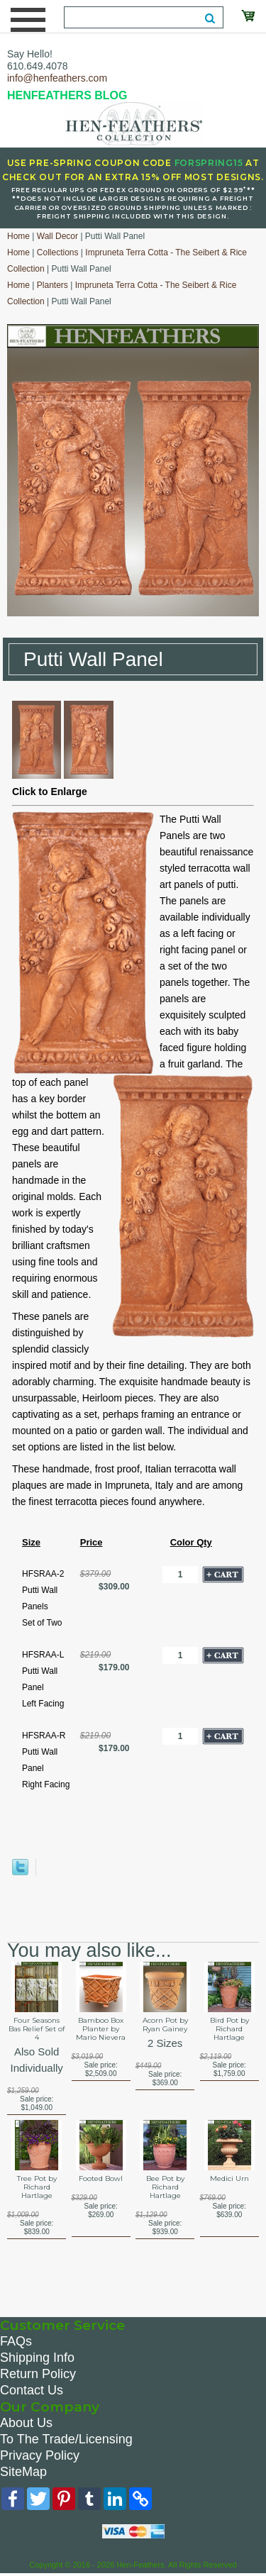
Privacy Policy (39, 2455)
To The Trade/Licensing (66, 2439)
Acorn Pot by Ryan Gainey (165, 2024)
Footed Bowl (101, 2179)
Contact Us (31, 2390)
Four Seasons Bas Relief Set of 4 (37, 2029)
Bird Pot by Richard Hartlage (229, 2029)
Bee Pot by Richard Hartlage (165, 2187)
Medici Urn (229, 2179)
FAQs (16, 2341)
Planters (52, 285)
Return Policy (38, 2374)
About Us (26, 2423)
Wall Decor (57, 236)
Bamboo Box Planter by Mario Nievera (101, 2029)
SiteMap (23, 2472)
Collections (58, 252)
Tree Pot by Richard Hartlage (37, 2187)
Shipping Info (37, 2357)
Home (18, 236)
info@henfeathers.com (57, 78)
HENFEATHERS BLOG (67, 95)
